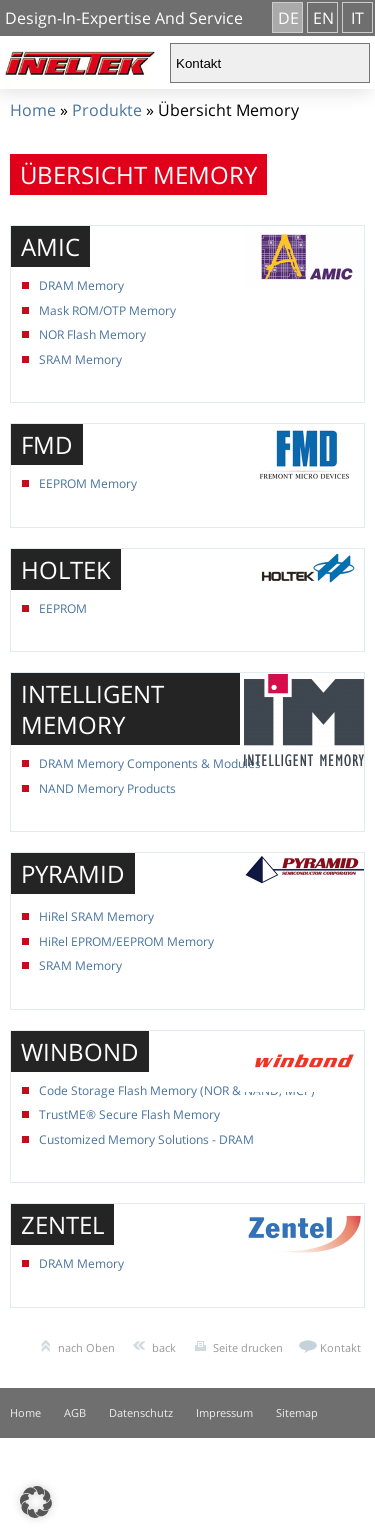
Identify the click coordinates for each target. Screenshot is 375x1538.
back (164, 1347)
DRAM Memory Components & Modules (150, 763)
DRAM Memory (81, 285)
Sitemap (297, 1412)
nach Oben (86, 1347)
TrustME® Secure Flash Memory (129, 1114)
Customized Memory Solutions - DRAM (146, 1139)
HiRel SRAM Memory (96, 916)
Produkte (107, 110)
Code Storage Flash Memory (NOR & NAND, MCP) (177, 1090)
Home (33, 110)
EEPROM (63, 608)
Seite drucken (248, 1347)
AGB (75, 1412)
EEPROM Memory (88, 483)
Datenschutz (141, 1412)
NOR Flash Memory (92, 334)
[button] (36, 1502)
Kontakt (340, 1347)
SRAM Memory (80, 359)
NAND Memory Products (107, 788)
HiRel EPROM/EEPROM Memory (126, 941)
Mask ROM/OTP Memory (107, 310)
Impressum (224, 1412)
